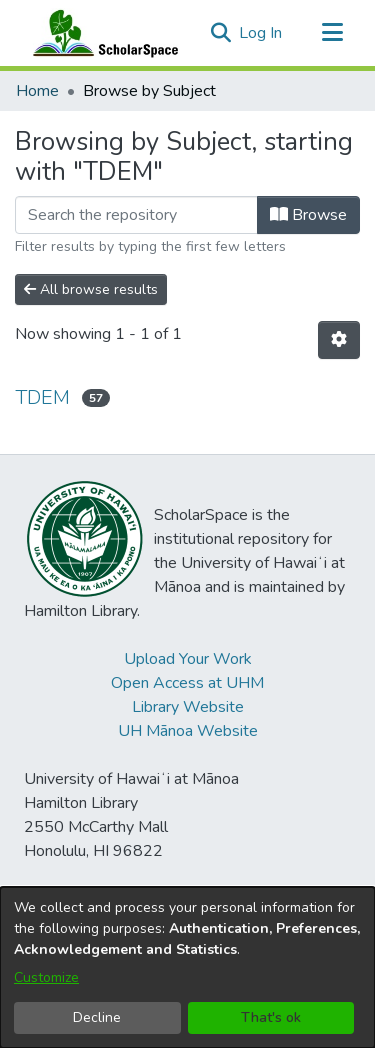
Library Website (188, 707)
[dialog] (187, 967)
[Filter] (136, 215)
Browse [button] (308, 215)
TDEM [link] (42, 397)
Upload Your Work (188, 659)
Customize (46, 977)
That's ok (271, 1017)
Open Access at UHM (187, 683)
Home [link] (37, 91)
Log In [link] (261, 33)
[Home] (101, 33)
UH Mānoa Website (188, 731)
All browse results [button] (91, 289)
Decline (97, 1017)
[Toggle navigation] (332, 33)
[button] (220, 33)
